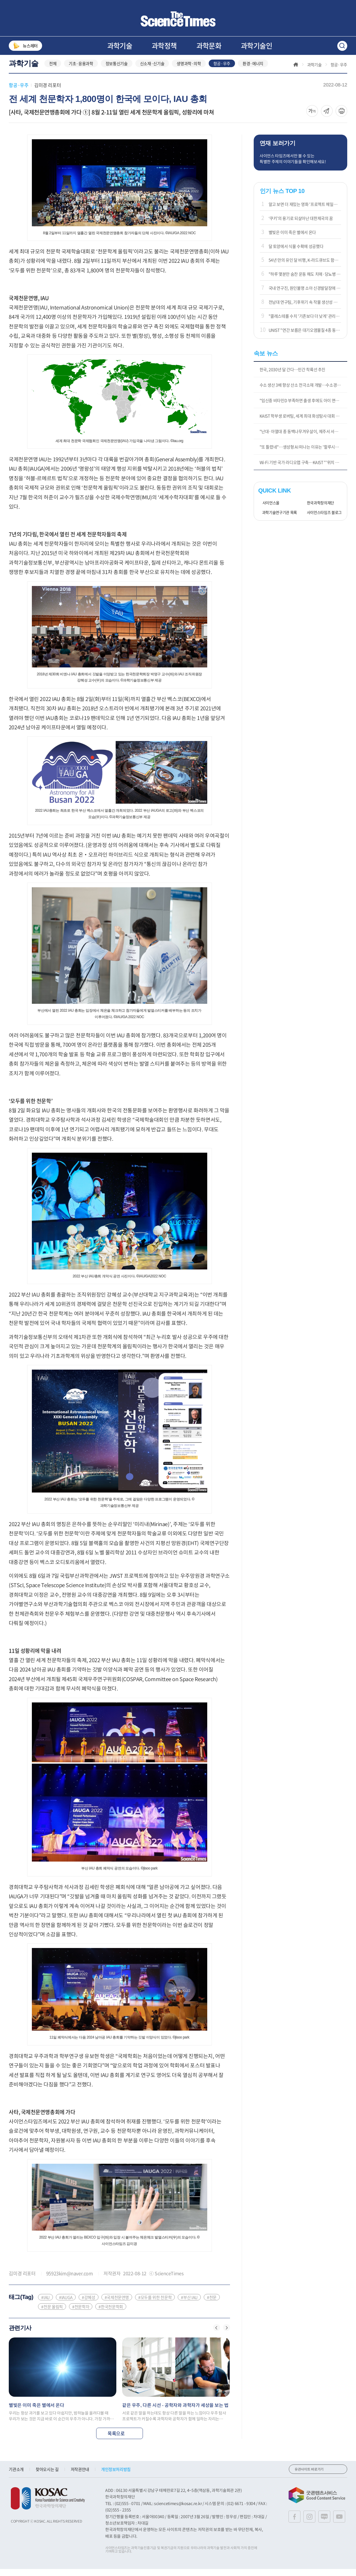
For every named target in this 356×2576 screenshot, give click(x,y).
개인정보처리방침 (116, 2476)
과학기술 (119, 45)
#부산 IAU (189, 2304)
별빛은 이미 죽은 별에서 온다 (292, 239)
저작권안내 (80, 2476)
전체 (52, 71)
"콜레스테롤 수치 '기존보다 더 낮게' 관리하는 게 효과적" (305, 323)
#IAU (45, 2304)
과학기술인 (256, 45)
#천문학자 (80, 2313)
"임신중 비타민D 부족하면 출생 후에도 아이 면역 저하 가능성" (303, 407)
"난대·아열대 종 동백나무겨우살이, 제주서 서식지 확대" (303, 438)
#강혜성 (88, 2304)
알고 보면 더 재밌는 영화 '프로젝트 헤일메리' (305, 211)
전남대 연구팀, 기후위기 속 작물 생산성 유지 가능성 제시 (305, 309)
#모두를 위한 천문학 (155, 2304)
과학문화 (209, 45)
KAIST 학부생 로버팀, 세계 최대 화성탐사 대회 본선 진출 (303, 423)
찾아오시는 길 (47, 2476)
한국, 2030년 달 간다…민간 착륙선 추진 (293, 376)
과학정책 (164, 45)
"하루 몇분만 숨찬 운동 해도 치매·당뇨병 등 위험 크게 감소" (305, 281)
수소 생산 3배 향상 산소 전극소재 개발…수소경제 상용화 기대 (303, 392)
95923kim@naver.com (69, 2280)
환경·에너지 (253, 71)
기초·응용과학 (81, 71)
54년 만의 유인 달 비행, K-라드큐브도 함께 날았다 (305, 267)
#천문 (212, 2304)
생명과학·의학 (189, 71)
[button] (216, 2334)
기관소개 (16, 2476)
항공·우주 (221, 71)
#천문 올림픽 (52, 2313)
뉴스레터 (25, 45)
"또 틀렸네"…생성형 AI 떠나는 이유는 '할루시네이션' (303, 454)
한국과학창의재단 (318, 509)
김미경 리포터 (47, 91)
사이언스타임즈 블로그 (322, 519)
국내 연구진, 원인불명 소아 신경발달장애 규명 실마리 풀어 (305, 295)
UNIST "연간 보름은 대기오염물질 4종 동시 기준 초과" (305, 337)
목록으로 (119, 2440)
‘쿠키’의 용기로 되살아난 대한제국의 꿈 (301, 225)
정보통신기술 (117, 71)
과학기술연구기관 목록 (277, 519)
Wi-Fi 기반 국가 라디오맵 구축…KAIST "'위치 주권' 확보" (303, 469)
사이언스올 (268, 509)
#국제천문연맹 (117, 2304)
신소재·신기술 (152, 71)
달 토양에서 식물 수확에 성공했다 (296, 253)
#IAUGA (65, 2304)
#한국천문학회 (110, 2313)
